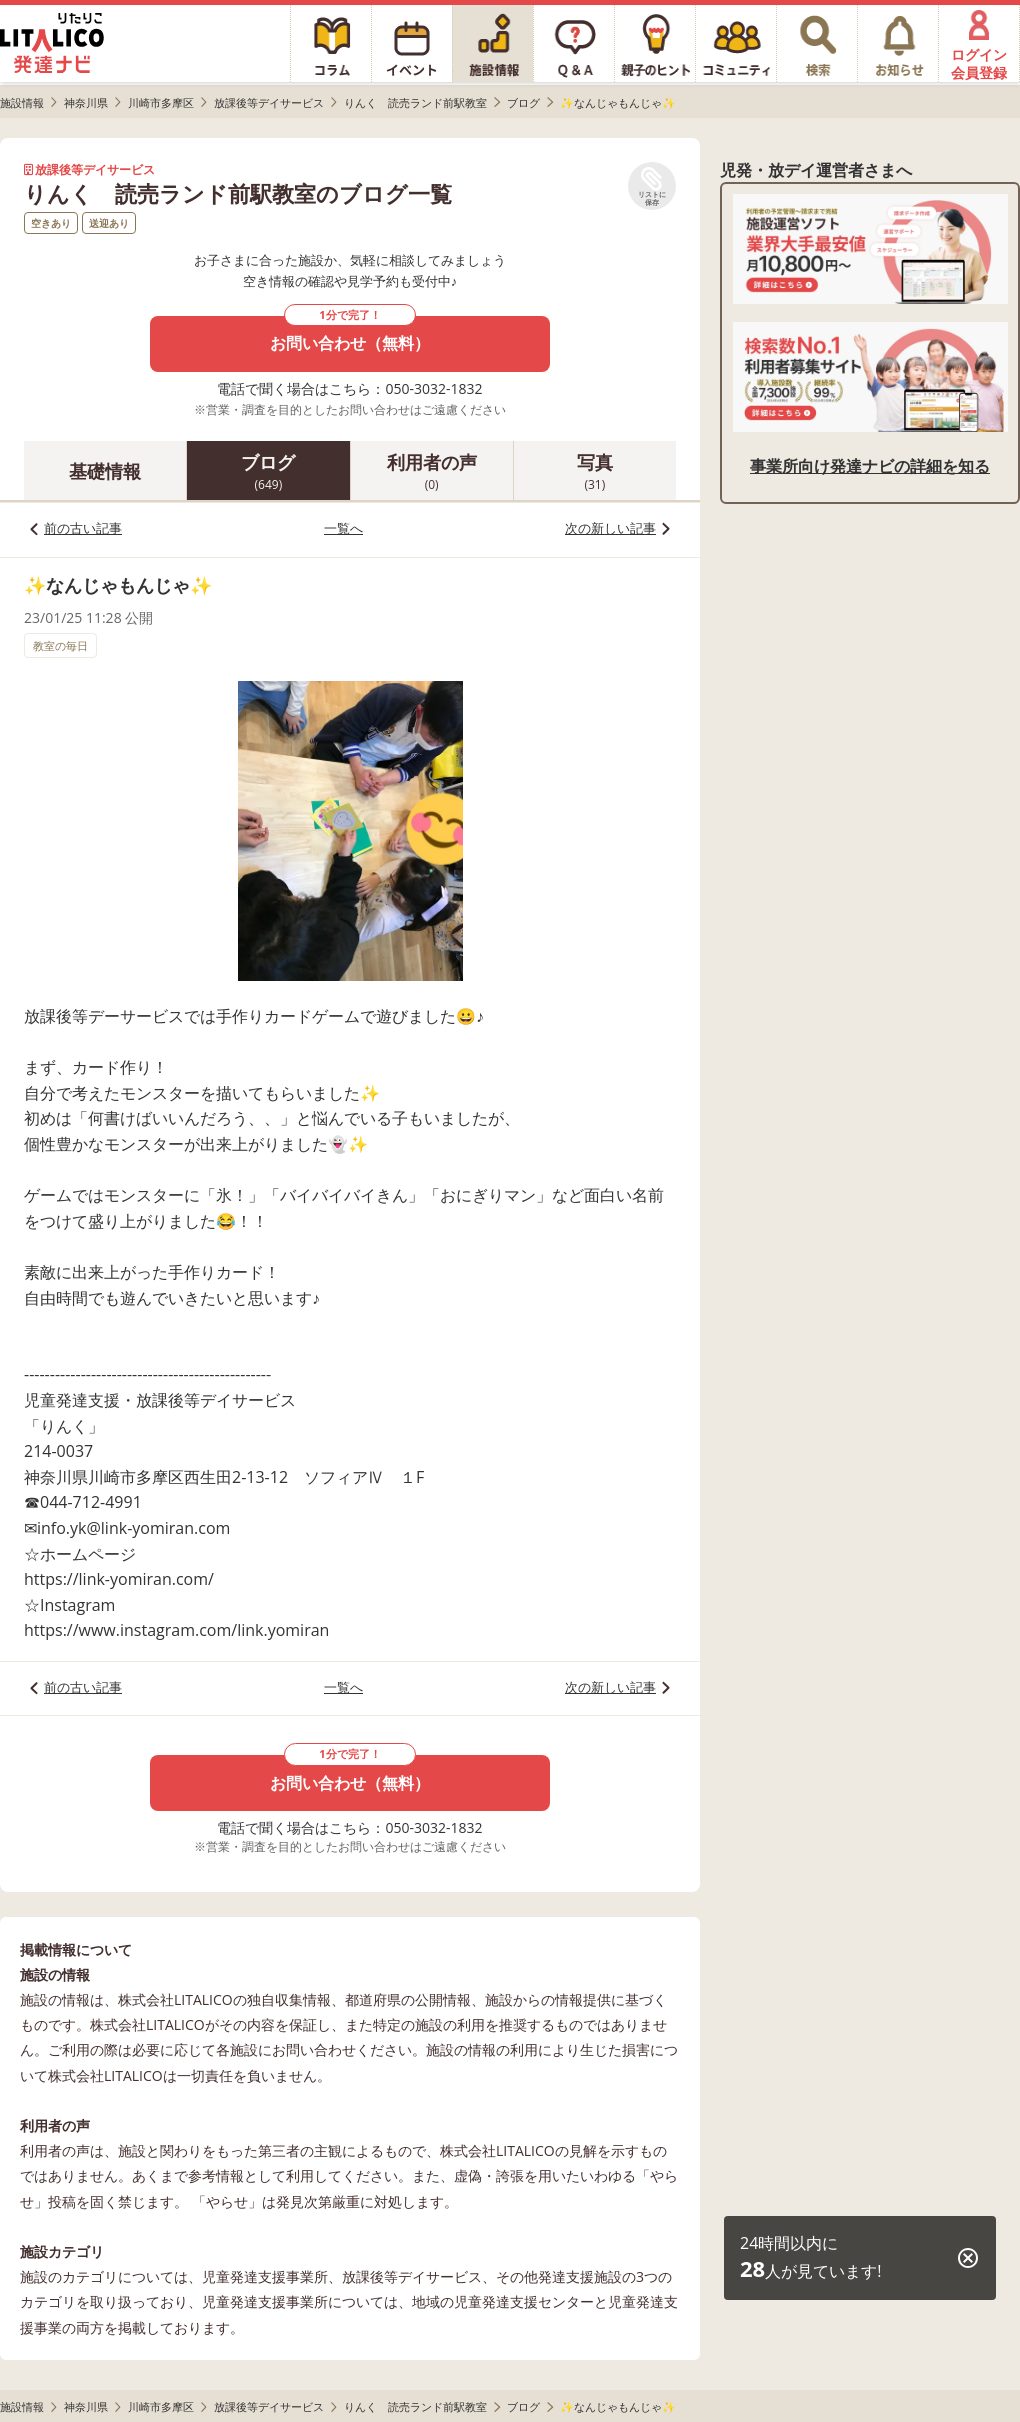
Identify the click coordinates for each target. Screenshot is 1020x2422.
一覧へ (343, 528)
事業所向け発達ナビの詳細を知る (870, 466)
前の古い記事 (83, 528)
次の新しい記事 (610, 528)
